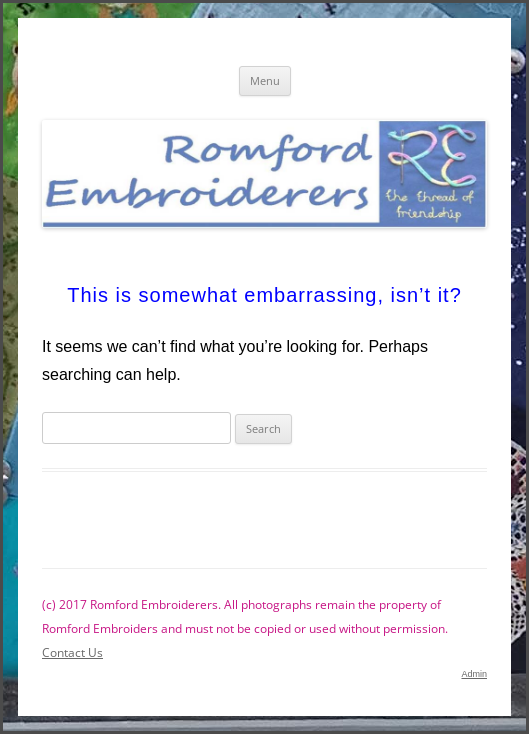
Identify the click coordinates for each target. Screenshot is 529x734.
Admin (474, 674)
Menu (265, 80)
